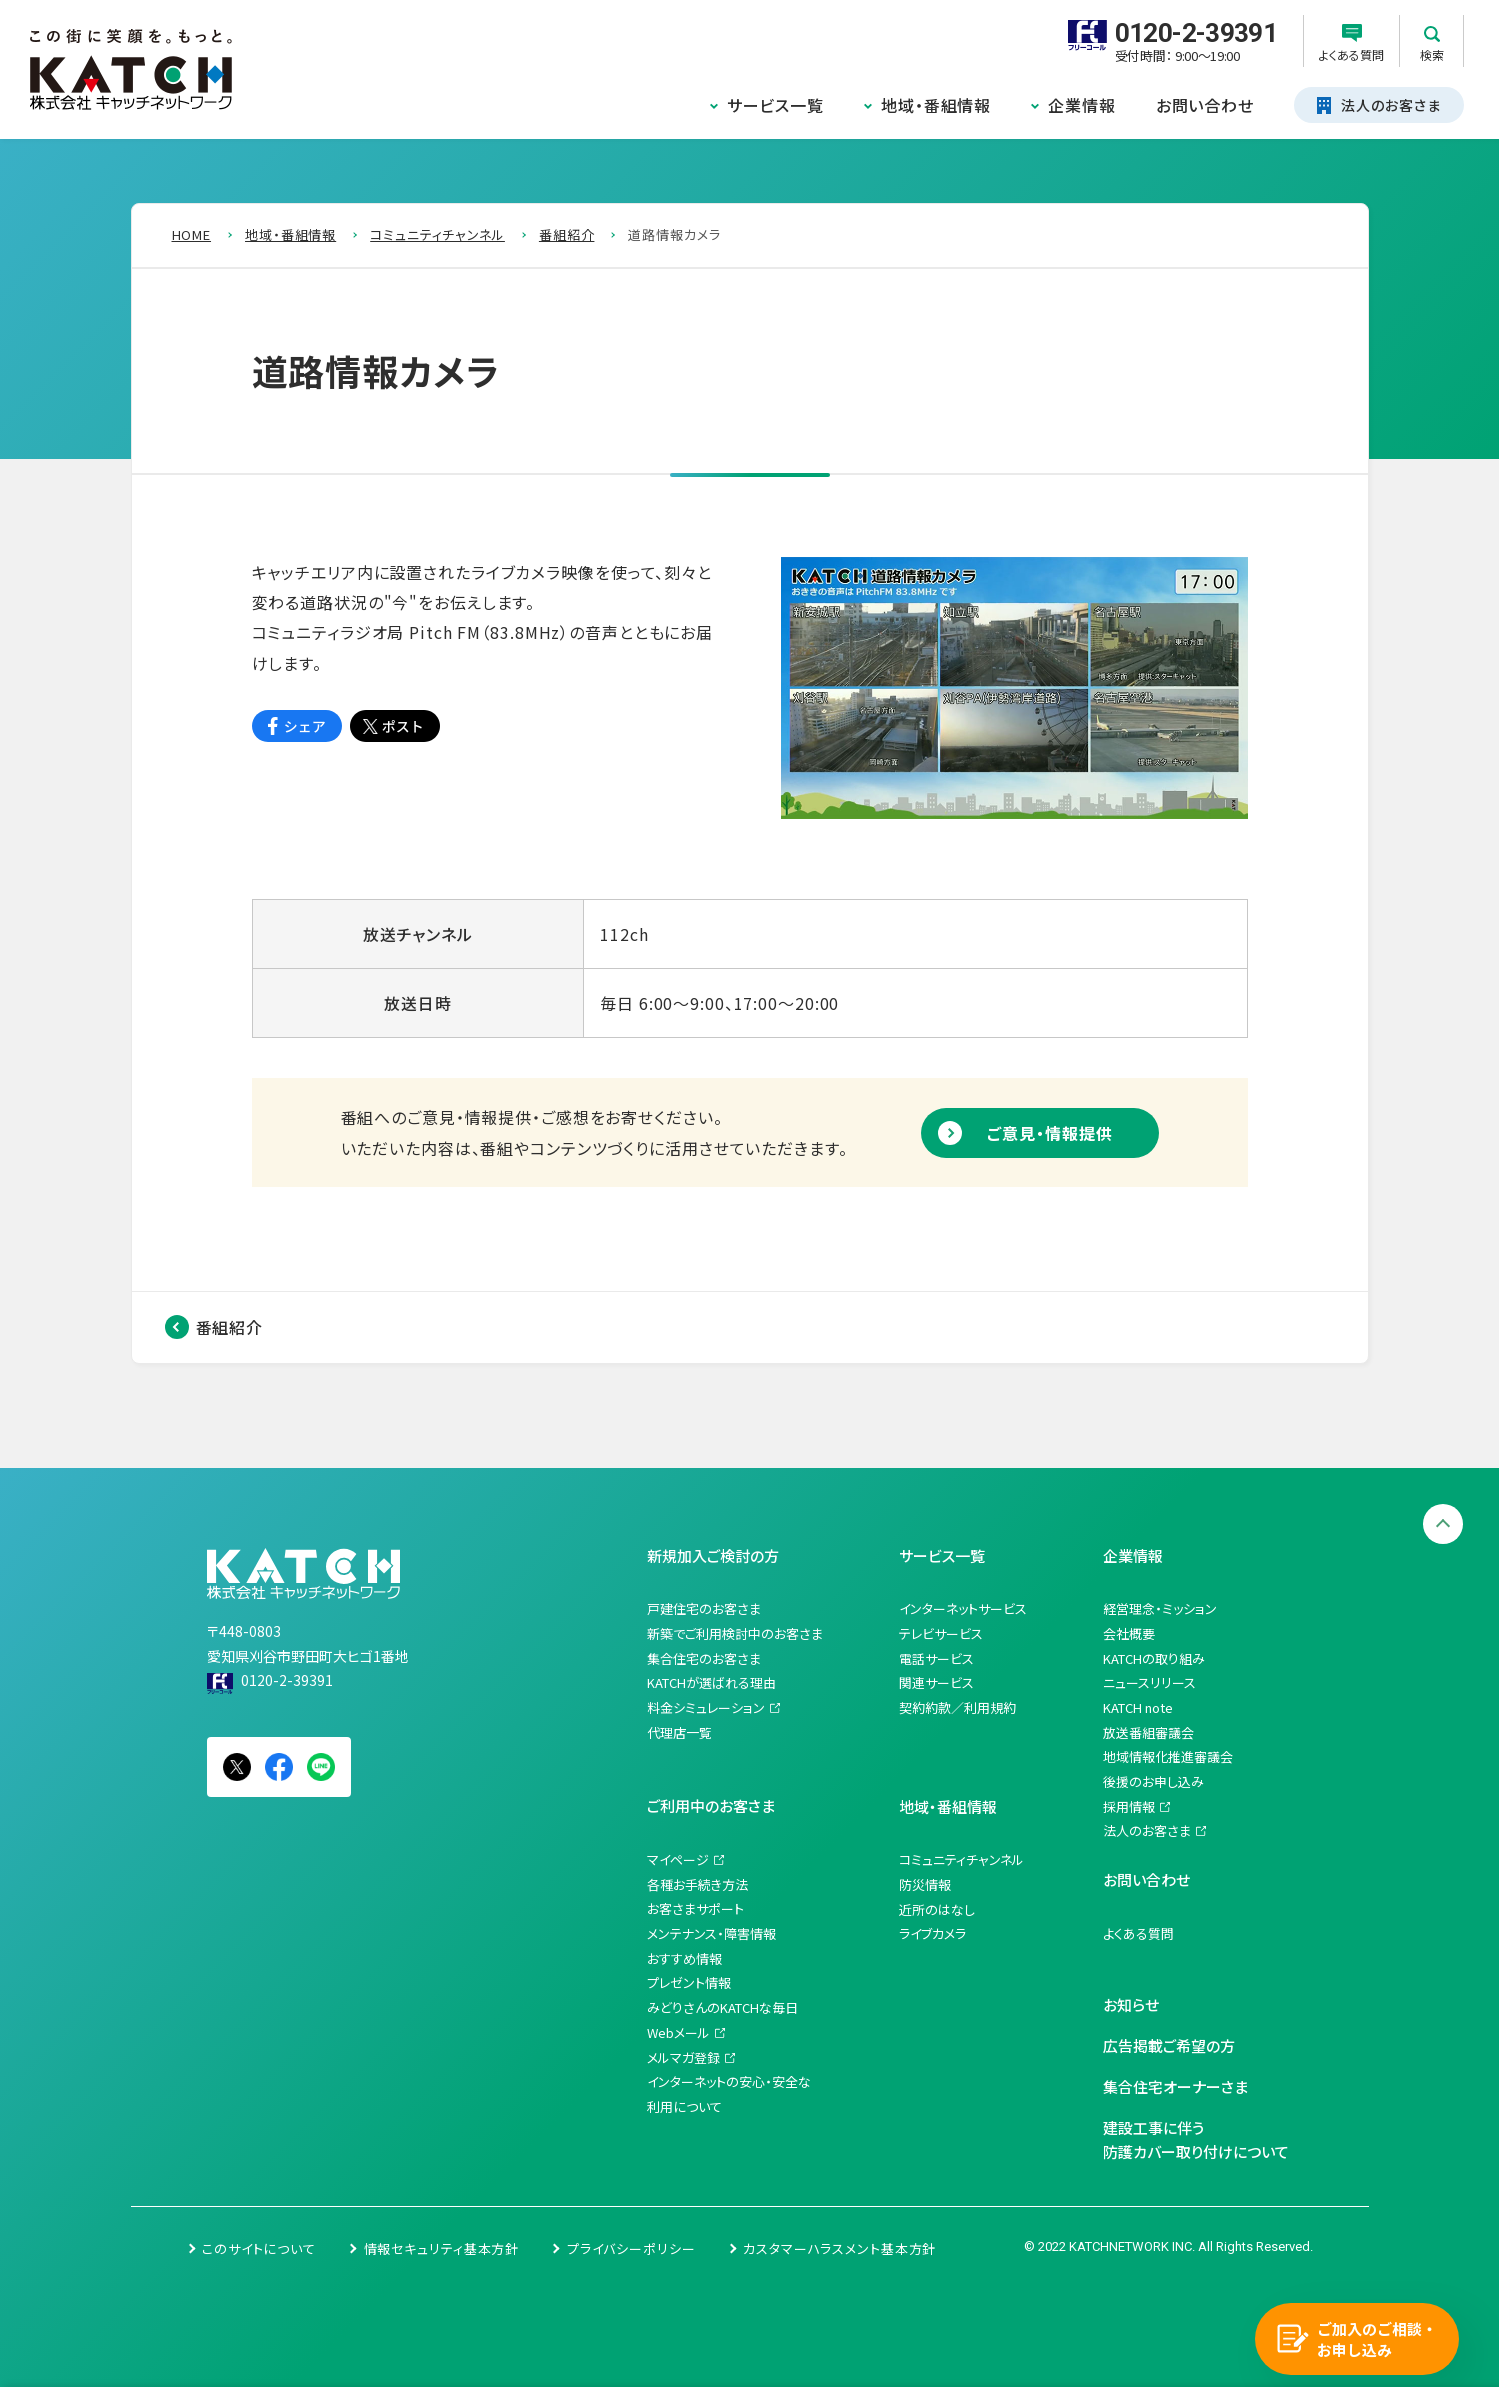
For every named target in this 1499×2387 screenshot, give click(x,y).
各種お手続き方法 (697, 1884)
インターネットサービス (963, 1608)
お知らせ (1131, 2004)
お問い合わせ (1205, 105)
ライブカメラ (932, 1933)
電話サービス (936, 1658)
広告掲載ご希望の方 (1169, 2045)
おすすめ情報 (684, 1958)
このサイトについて (259, 2248)
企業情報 (1082, 105)
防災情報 (925, 1884)
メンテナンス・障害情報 (711, 1933)
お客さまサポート (695, 1908)
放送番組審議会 (1148, 1732)
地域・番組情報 (936, 105)
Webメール (678, 2032)
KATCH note (1138, 1707)
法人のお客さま (1147, 1830)
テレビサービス (941, 1633)
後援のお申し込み (1153, 1781)
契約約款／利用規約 (957, 1707)
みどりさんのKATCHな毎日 (722, 2007)
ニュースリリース (1149, 1682)
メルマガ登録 (683, 2057)
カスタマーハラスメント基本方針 (839, 2248)
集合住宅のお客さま (704, 1658)
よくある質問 (1138, 1933)
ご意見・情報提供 (1049, 1133)
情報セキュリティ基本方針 (442, 2248)
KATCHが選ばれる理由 (711, 1682)
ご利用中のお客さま (711, 1805)
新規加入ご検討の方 (713, 1555)
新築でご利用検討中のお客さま (735, 1633)
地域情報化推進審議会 (1168, 1756)
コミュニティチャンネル (961, 1859)
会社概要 (1129, 1633)
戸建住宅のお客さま (704, 1608)
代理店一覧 (679, 1732)
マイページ (678, 1859)
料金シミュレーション (706, 1707)
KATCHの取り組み (1154, 1658)
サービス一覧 (775, 105)
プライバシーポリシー (631, 2248)
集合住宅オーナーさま (1175, 2086)
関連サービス (936, 1682)
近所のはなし (937, 1909)
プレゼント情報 (689, 1982)
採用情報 (1129, 1806)
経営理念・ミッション (1160, 1608)
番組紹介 (230, 1327)
